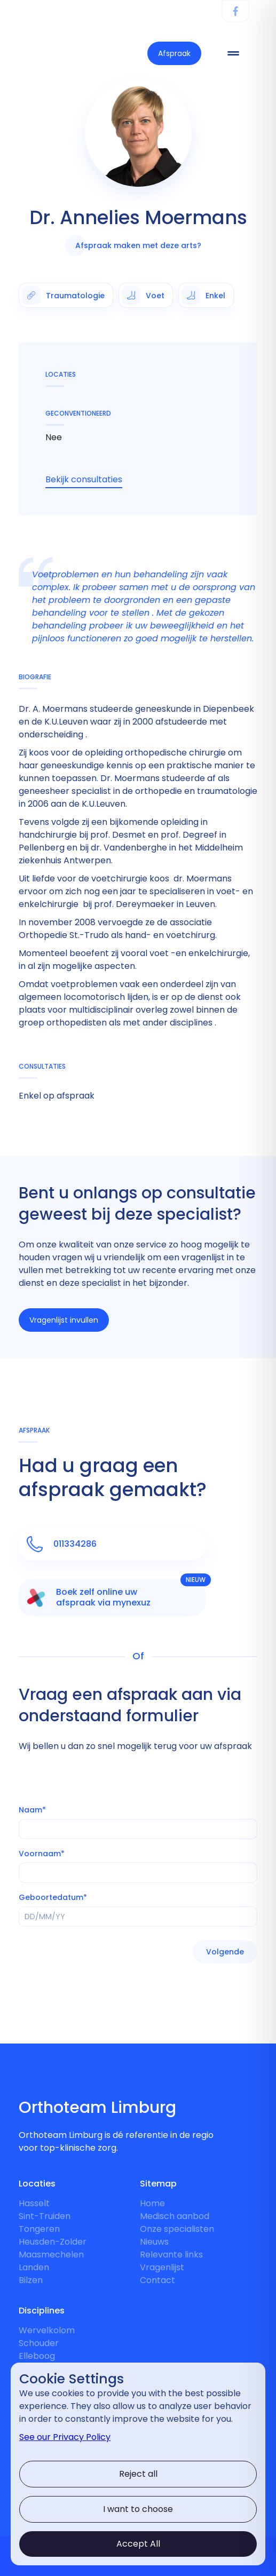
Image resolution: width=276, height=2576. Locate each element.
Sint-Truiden (44, 2216)
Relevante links (171, 2254)
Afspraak (174, 53)
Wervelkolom (47, 2330)
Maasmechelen (51, 2254)
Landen (34, 2267)
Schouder (39, 2343)
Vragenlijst (162, 2267)
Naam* (32, 1809)
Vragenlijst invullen (63, 1320)
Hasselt (34, 2203)
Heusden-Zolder (52, 2242)
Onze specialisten (177, 2229)
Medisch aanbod (174, 2216)
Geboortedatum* (53, 1897)
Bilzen (31, 2280)
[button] (225, 1951)
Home (152, 2203)
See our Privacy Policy (65, 2437)
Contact (157, 2280)
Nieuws (154, 2242)
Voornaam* (42, 1853)
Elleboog (37, 2356)
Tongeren (39, 2229)
